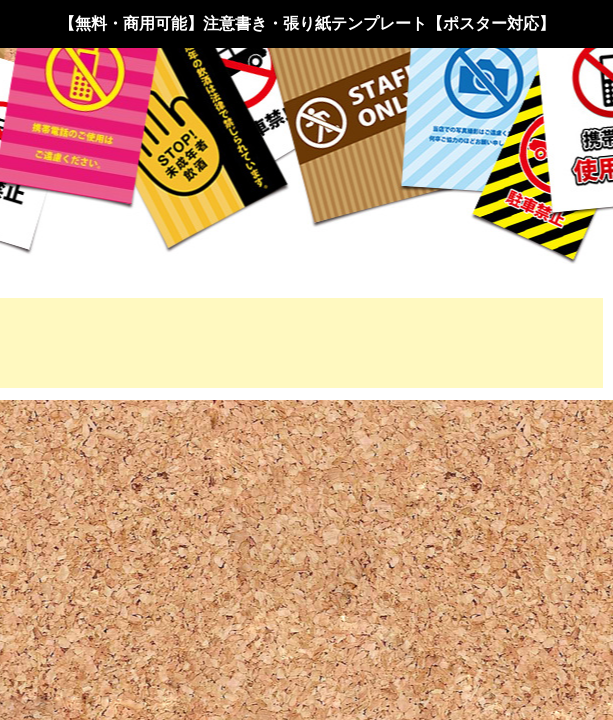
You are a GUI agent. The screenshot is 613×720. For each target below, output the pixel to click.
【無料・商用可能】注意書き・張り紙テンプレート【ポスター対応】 (307, 23)
